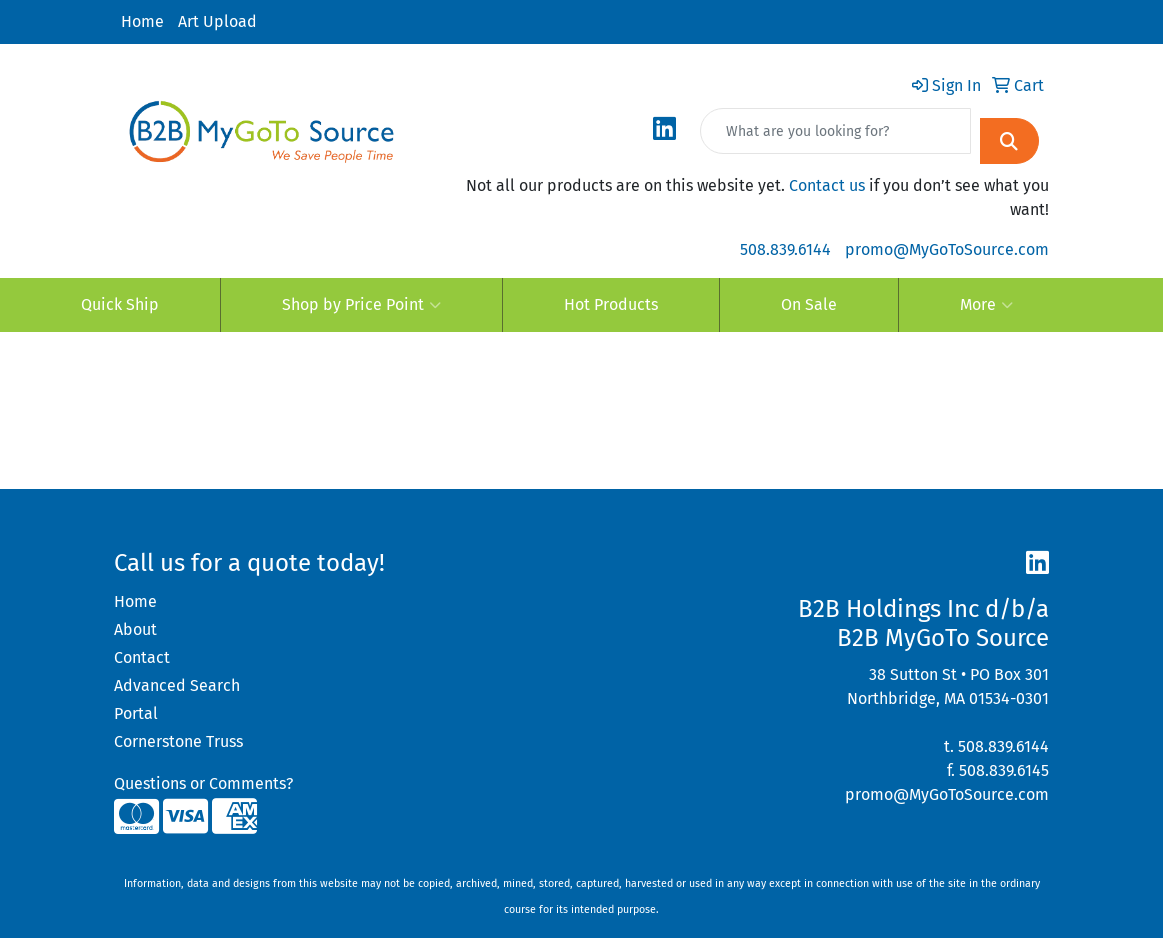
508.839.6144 (785, 249)
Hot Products (611, 304)
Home (142, 21)
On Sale (809, 304)
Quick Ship (120, 304)
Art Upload (217, 21)
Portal (136, 713)
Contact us (827, 185)
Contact (142, 657)
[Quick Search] (835, 131)
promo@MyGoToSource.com (947, 249)
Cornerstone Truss (178, 741)
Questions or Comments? (203, 783)
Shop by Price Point (361, 305)
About (135, 629)
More (986, 305)
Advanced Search (177, 685)
